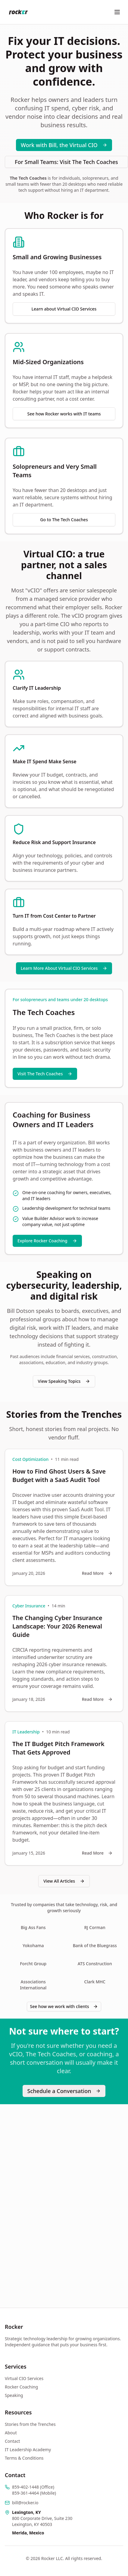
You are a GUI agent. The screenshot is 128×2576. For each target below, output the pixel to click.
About (11, 2433)
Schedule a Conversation (64, 2091)
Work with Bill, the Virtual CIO (64, 145)
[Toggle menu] (117, 12)
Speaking (14, 2395)
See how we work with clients (64, 2006)
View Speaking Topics (64, 1381)
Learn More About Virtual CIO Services (64, 968)
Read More (97, 1573)
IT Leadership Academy (28, 2449)
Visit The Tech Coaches (44, 1074)
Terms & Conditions (24, 2458)
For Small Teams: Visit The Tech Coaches (66, 162)
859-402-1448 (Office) (33, 2487)
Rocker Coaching (21, 2387)
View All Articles (64, 1881)
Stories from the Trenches (30, 2424)
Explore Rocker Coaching (47, 1241)
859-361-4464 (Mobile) (34, 2493)
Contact (12, 2441)
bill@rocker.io (25, 2502)
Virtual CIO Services (24, 2378)
